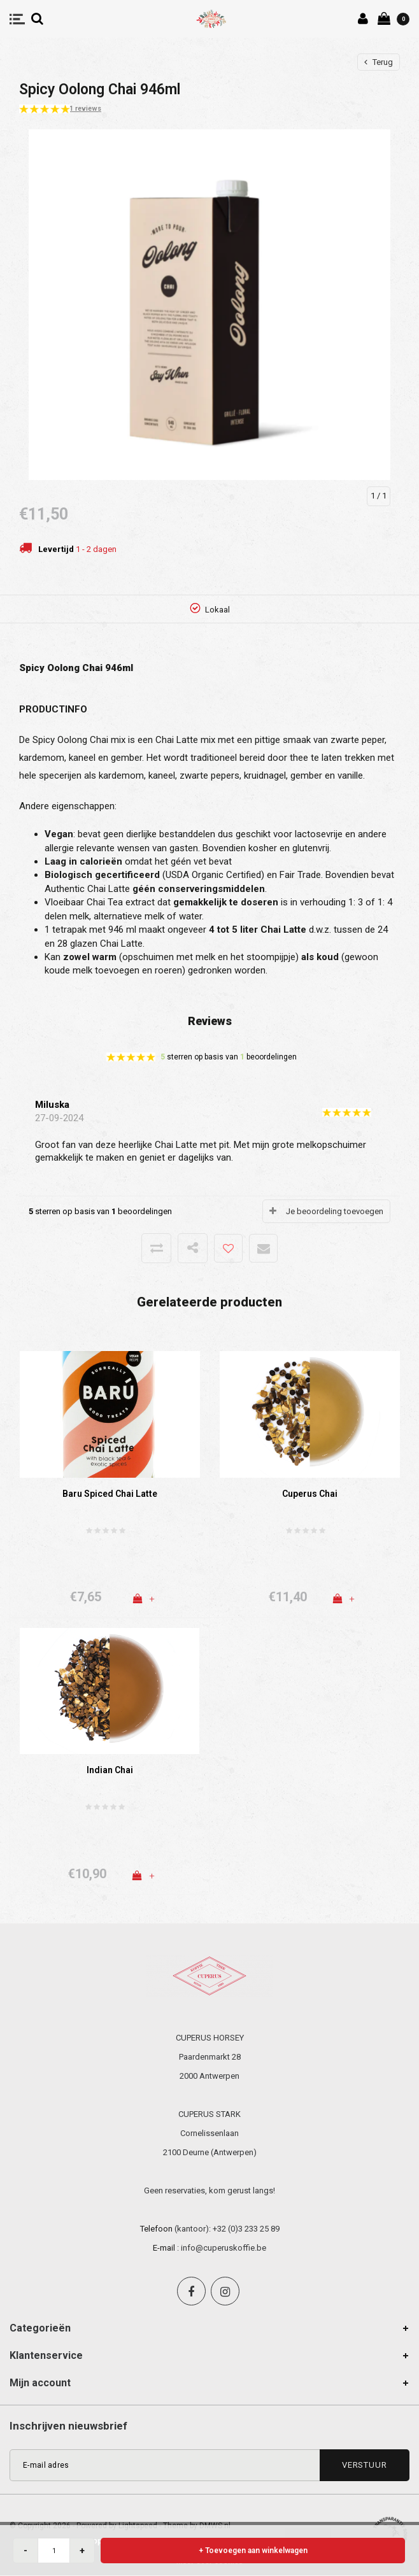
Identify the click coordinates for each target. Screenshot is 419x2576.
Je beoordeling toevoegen (334, 1211)
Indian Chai (110, 1770)
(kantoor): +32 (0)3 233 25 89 (227, 2228)
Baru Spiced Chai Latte (109, 1494)
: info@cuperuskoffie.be (221, 2248)
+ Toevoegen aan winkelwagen (253, 2550)
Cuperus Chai (309, 1494)
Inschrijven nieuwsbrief (68, 2425)
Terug (378, 62)
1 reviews (85, 108)
